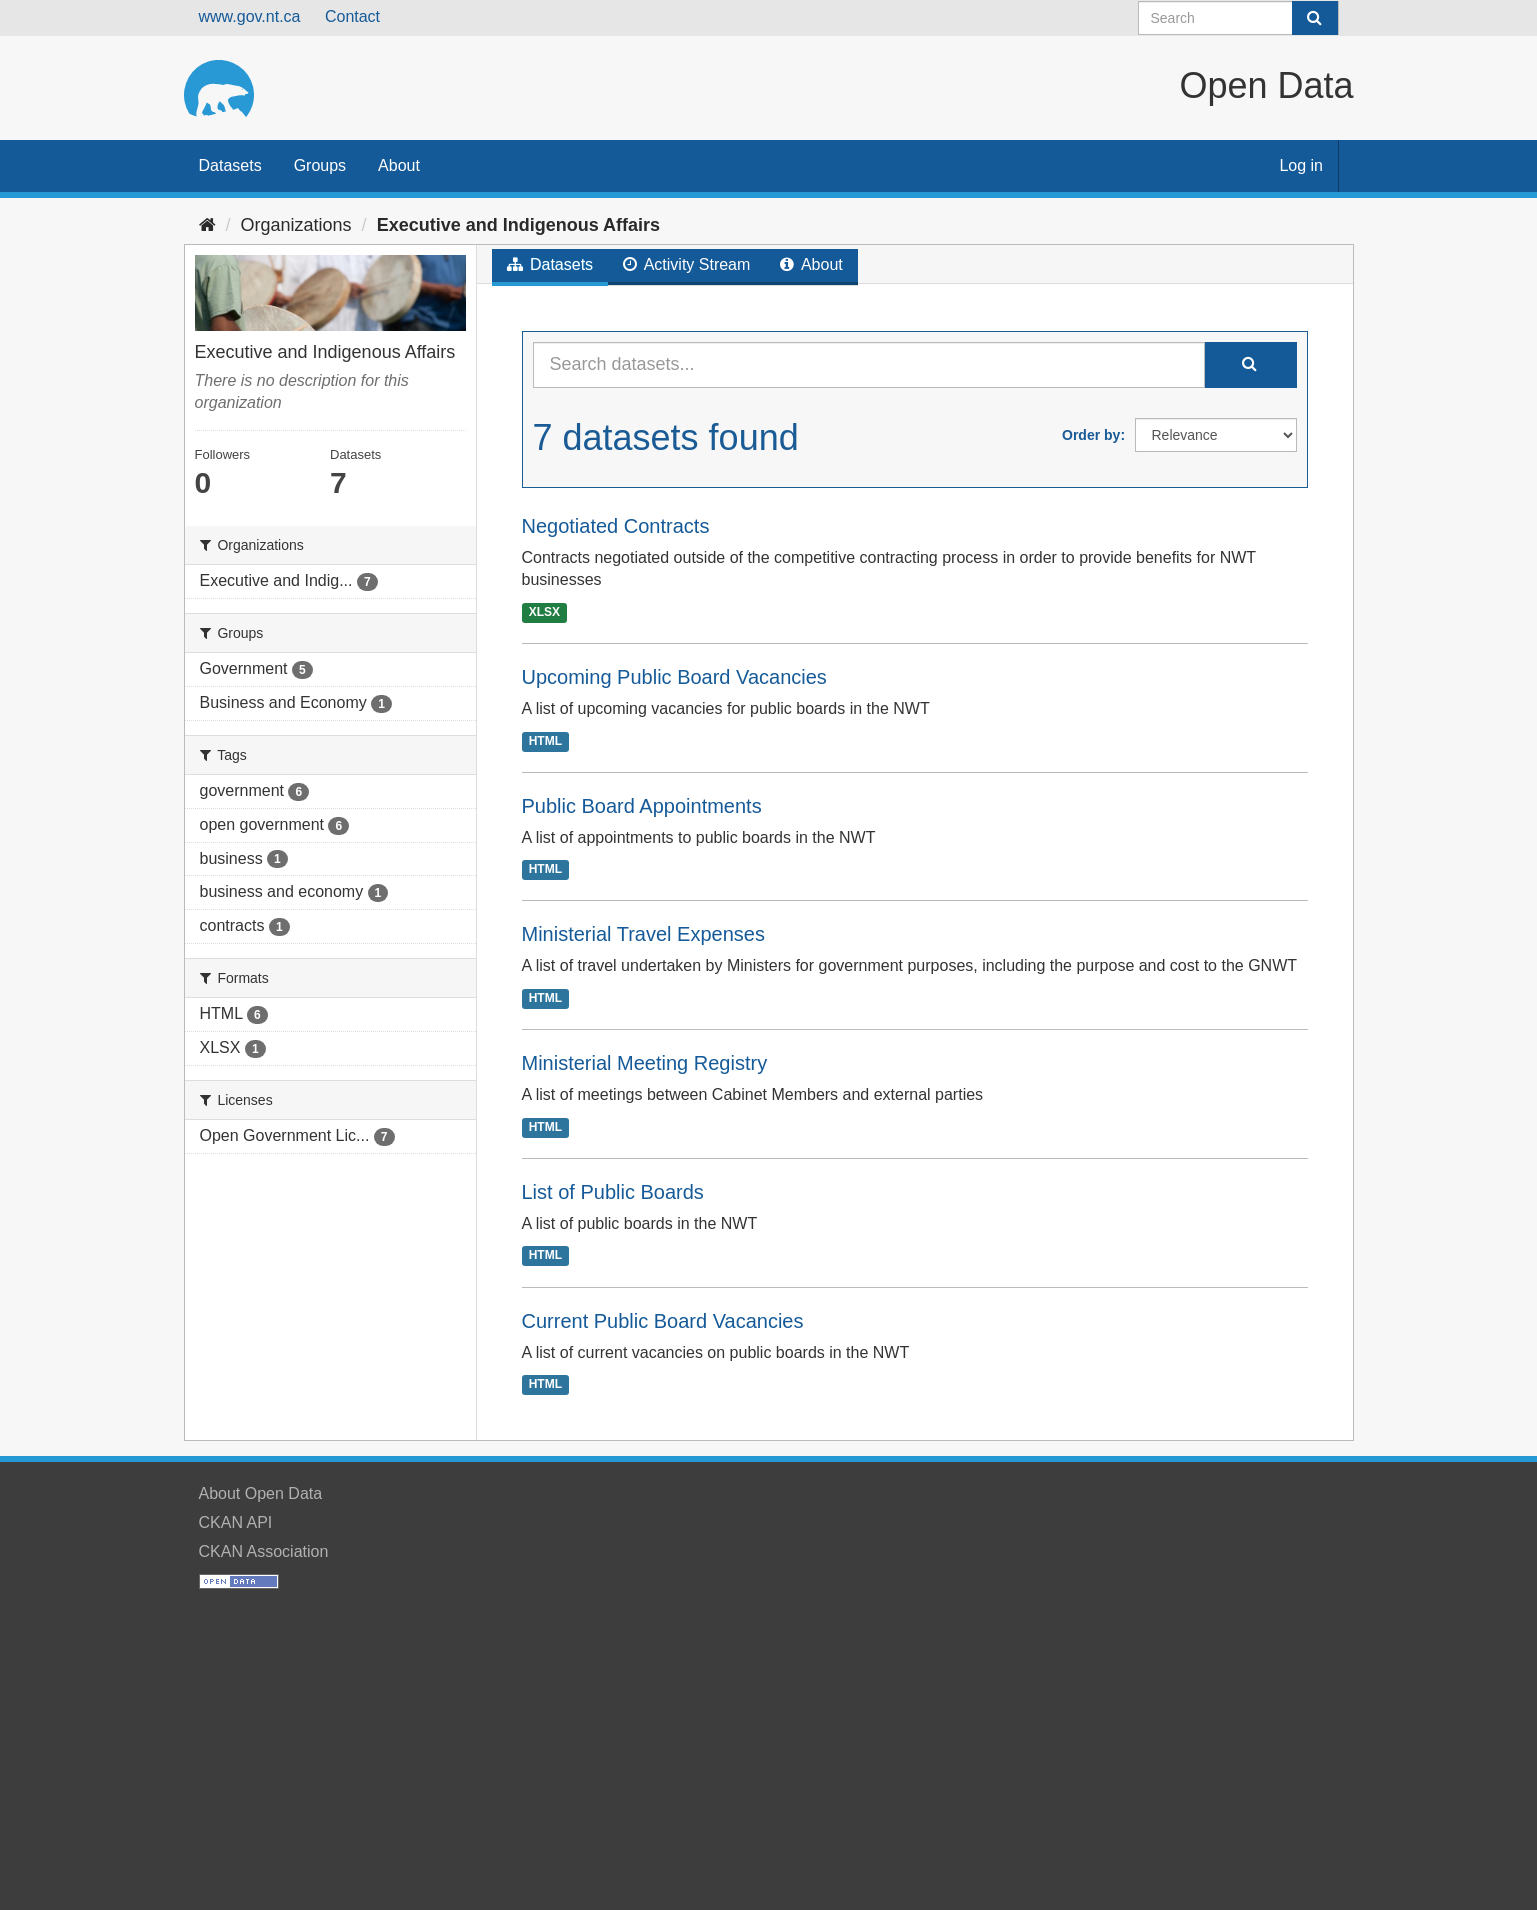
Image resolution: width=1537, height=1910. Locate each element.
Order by (1091, 435)
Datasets (230, 165)
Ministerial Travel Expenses (643, 934)
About (399, 165)
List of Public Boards (613, 1192)
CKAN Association (264, 1551)
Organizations (296, 225)
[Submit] (1315, 18)
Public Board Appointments (642, 806)
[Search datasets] (1238, 18)
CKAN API (236, 1522)
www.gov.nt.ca (250, 16)
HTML (545, 741)
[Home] (207, 225)
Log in (1301, 165)
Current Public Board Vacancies (663, 1321)
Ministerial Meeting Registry (645, 1063)
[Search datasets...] (869, 365)
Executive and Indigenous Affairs (518, 225)
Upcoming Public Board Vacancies (674, 677)
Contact (352, 16)
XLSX (544, 612)
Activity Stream (686, 264)
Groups (320, 165)
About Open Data (261, 1493)
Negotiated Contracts (616, 526)
